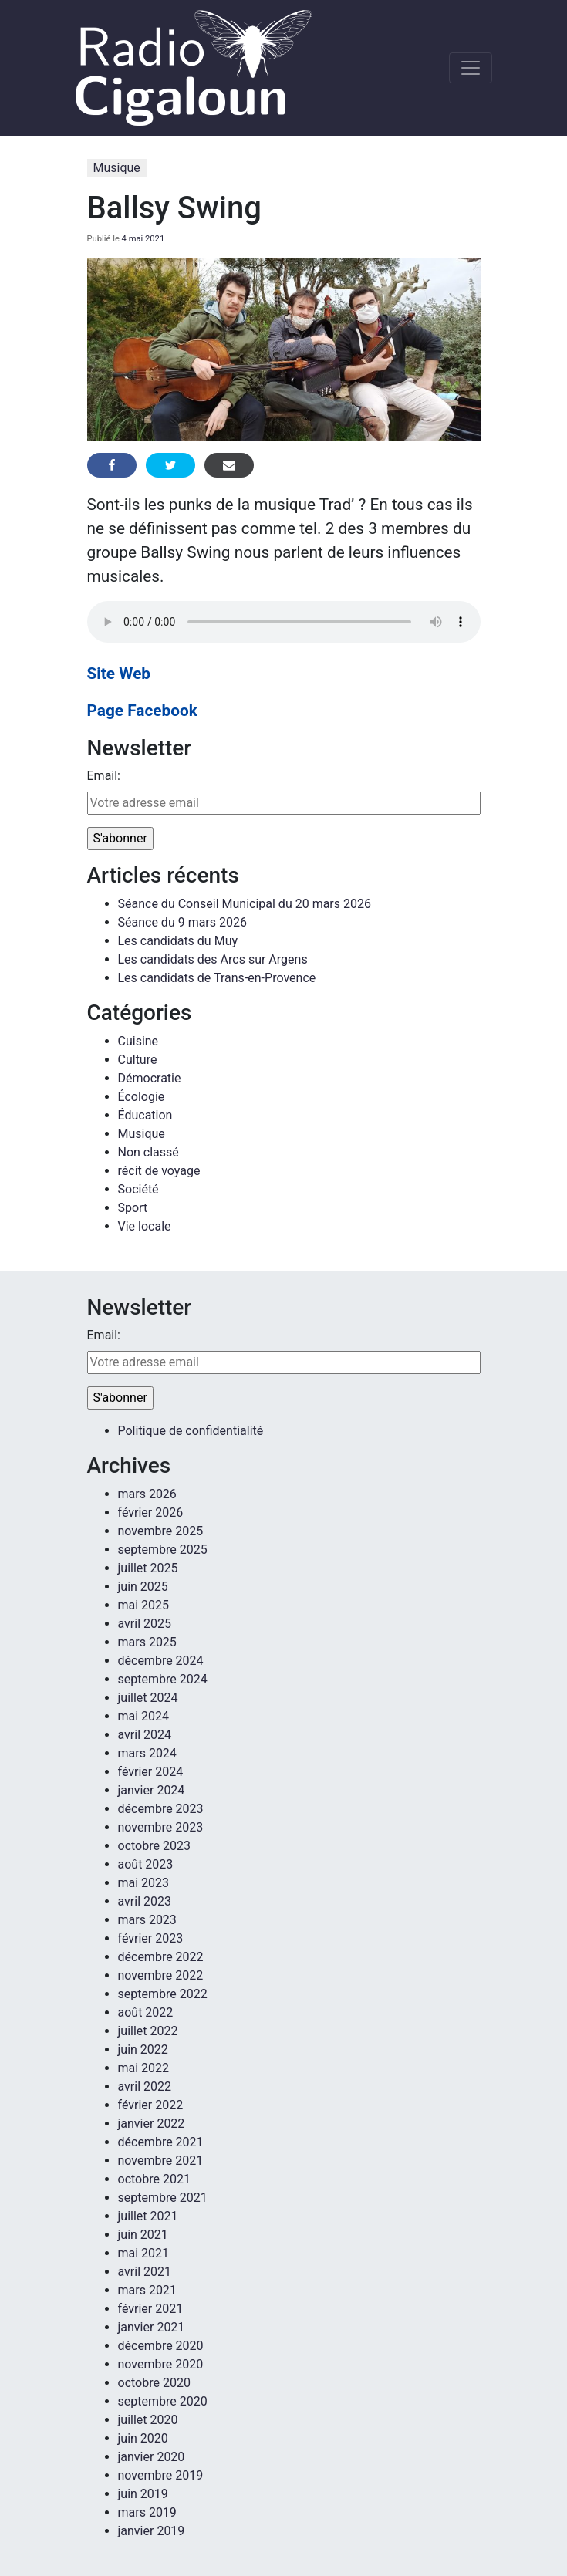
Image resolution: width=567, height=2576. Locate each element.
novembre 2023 (161, 1827)
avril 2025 (144, 1623)
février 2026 (151, 1512)
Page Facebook (142, 710)
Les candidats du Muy (178, 941)
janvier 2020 (151, 2456)
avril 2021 (144, 2271)
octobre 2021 (154, 2179)
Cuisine (138, 1041)
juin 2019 (143, 2494)
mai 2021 (144, 2253)
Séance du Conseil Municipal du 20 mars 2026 (244, 903)
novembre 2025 (161, 1531)
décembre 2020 (161, 2345)
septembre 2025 (163, 1549)
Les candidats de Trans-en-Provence (217, 978)
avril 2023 (144, 1901)
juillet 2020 (148, 2419)
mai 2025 (144, 1605)
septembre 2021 (163, 2197)
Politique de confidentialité (191, 1430)
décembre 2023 (161, 1808)
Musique (116, 167)
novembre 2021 (161, 2160)
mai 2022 (144, 2068)
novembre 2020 (161, 2364)
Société (138, 1189)
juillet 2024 (148, 1697)
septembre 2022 (163, 1994)
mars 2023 (147, 1920)
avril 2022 (144, 2086)
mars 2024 (147, 1753)
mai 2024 (144, 1716)
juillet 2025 (148, 1568)
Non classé (148, 1152)
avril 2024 (144, 1734)
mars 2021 (147, 2290)
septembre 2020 (163, 2401)
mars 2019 (147, 2512)
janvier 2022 (151, 2123)
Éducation (145, 1115)
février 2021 (151, 2308)
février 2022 (151, 2105)
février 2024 (151, 1771)
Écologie (141, 1096)
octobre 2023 (154, 1845)
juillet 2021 (148, 2216)
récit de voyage (159, 1170)
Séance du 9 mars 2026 (182, 922)
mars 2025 (147, 1642)
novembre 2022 (161, 1975)
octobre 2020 (154, 2382)
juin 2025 (143, 1586)
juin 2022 (143, 2049)
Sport (133, 1207)
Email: (103, 775)
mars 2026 (147, 1494)
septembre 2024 (163, 1679)
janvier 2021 (151, 2327)
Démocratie (149, 1078)
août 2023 (146, 1864)
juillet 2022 (148, 2031)
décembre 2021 (161, 2142)
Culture (137, 1059)
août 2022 (146, 2012)
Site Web (119, 673)
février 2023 (151, 1938)
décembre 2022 (161, 1957)
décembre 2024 (161, 1660)
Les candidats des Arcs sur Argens (213, 959)
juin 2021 (143, 2234)
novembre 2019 (161, 2475)
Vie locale (144, 1226)
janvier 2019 (151, 2531)
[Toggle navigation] (470, 67)
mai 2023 (144, 1882)
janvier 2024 (151, 1790)
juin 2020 (143, 2438)
